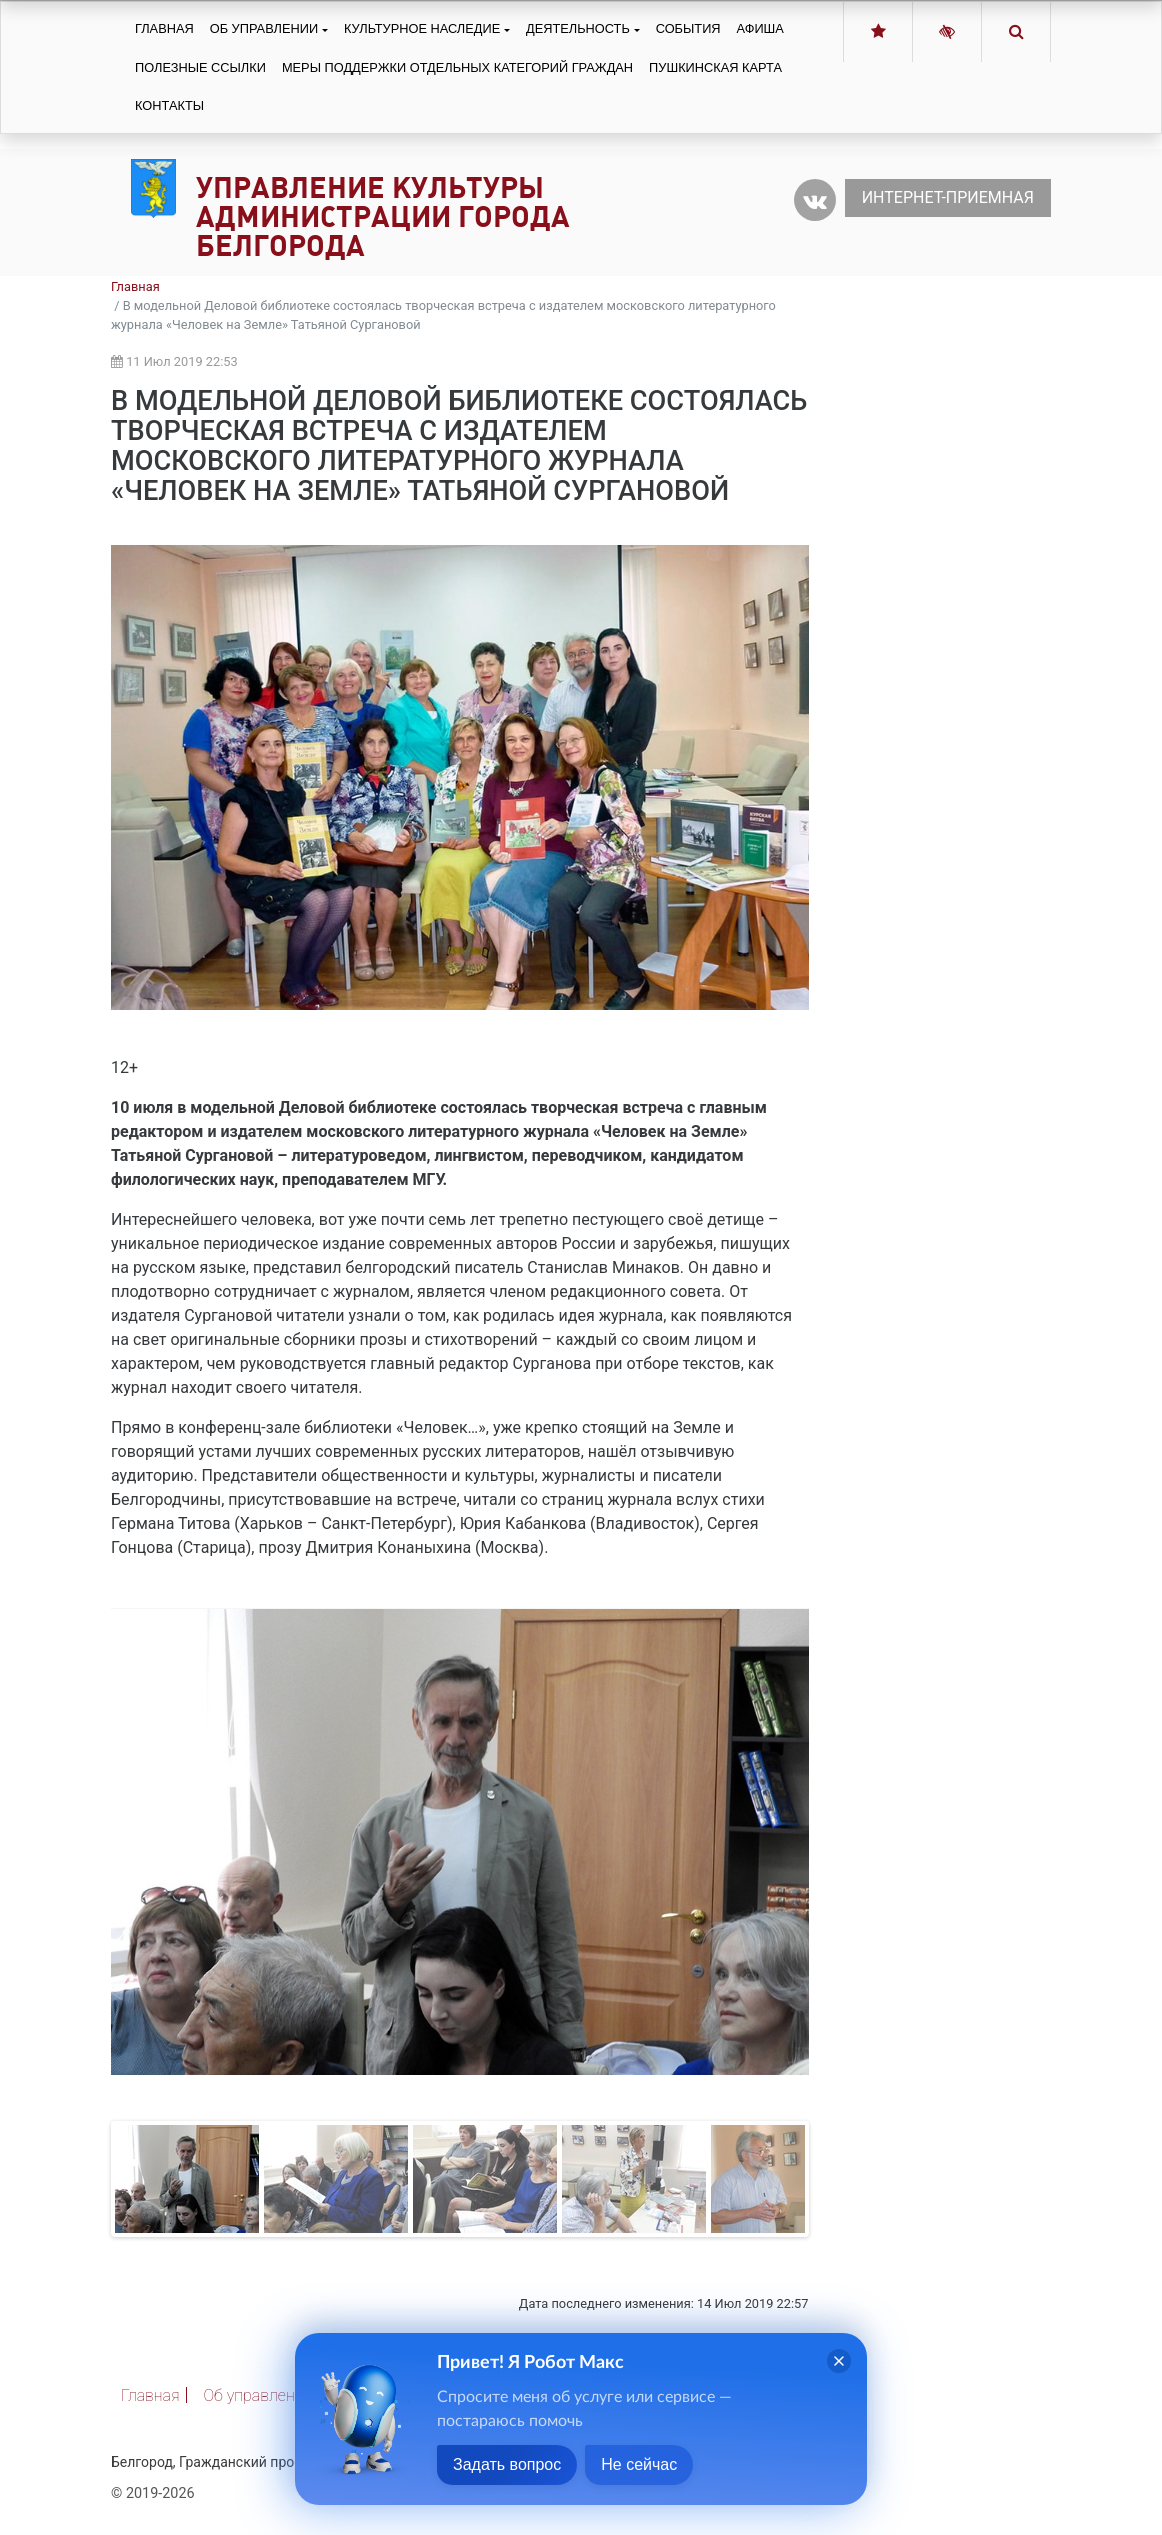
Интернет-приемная (948, 197)
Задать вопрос (507, 2464)
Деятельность (578, 28)
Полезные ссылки (200, 67)
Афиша (760, 28)
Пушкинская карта (715, 67)
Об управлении (264, 28)
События (688, 28)
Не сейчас (639, 2464)
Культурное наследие (422, 28)
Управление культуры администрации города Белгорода (383, 216)
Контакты (169, 105)
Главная (164, 28)
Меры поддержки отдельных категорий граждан (457, 67)
